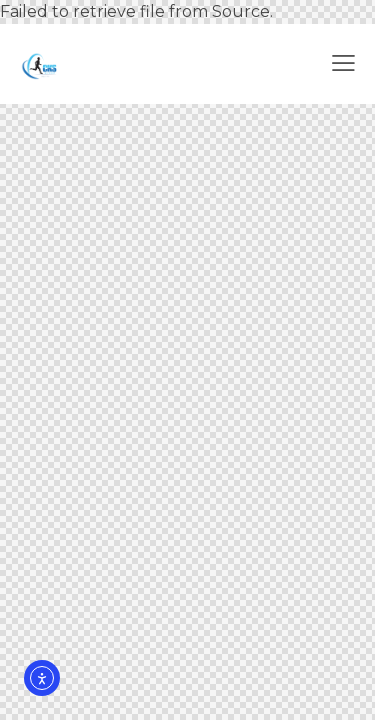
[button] (343, 64)
